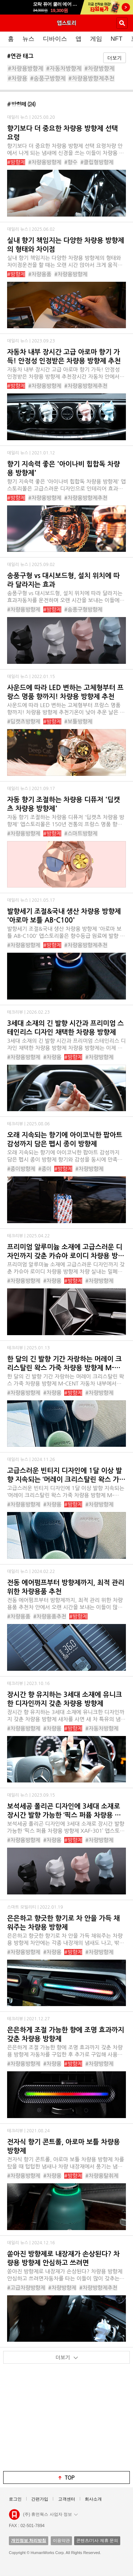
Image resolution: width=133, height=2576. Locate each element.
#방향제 (16, 162)
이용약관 (61, 2540)
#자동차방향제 (64, 68)
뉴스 (28, 38)
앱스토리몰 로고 (14, 2514)
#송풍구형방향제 (83, 609)
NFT (116, 38)
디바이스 (55, 38)
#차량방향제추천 (98, 2287)
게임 (96, 38)
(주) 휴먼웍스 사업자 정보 (50, 2514)
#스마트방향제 (81, 833)
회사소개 (93, 2499)
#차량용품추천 (50, 1616)
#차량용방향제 (25, 68)
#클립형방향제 (96, 162)
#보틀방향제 (78, 721)
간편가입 (39, 2499)
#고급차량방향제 (26, 2287)
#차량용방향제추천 (91, 78)
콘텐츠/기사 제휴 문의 (97, 2540)
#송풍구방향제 (48, 78)
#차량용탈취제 (101, 2175)
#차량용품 (39, 274)
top (70, 2477)
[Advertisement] (66, 2418)
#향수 (70, 162)
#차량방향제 (99, 68)
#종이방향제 (21, 1168)
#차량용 (17, 78)
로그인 (15, 2499)
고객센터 (66, 2499)
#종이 (44, 1168)
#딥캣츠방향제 (23, 721)
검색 (122, 23)
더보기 (114, 57)
